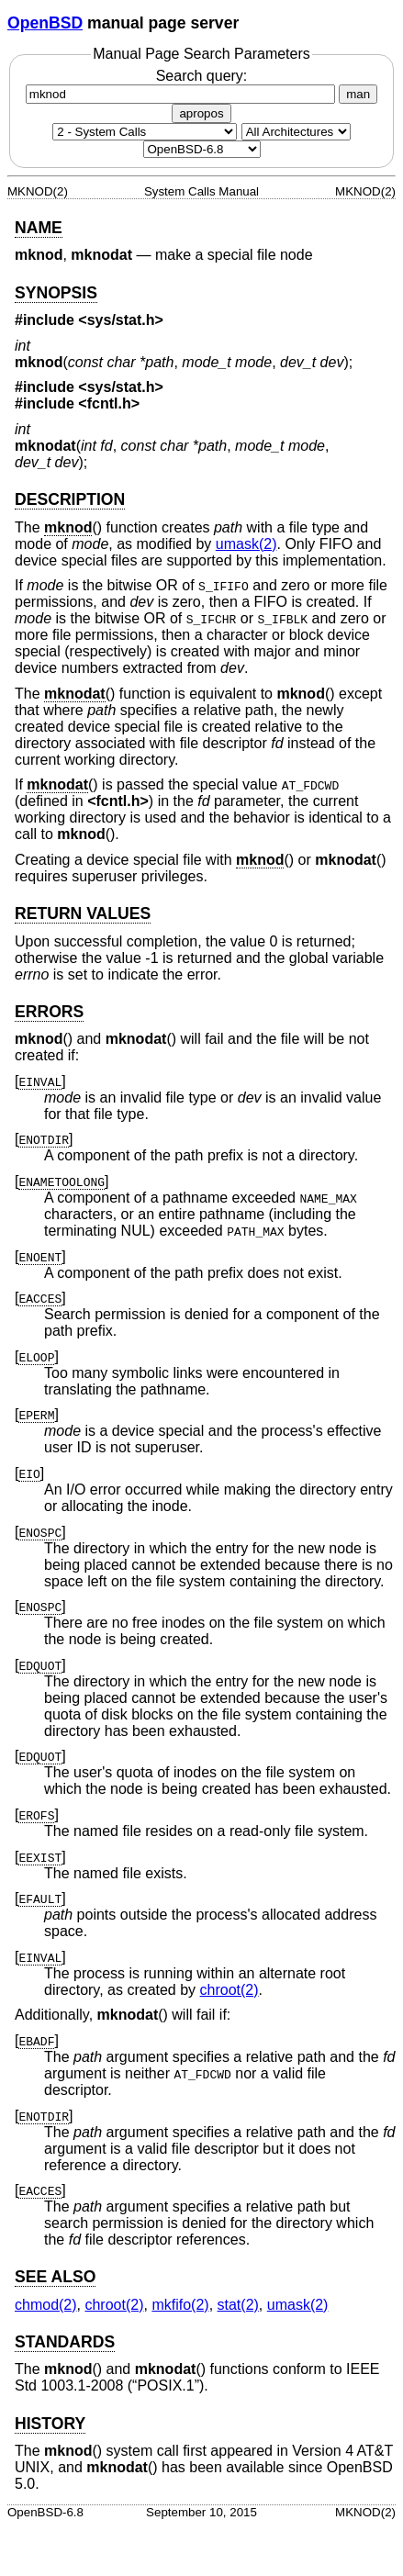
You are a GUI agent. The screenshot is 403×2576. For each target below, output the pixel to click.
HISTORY (50, 2423)
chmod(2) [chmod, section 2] (46, 2305)
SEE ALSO (55, 2277)
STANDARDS (65, 2342)
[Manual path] (202, 149)
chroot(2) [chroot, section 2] (229, 1990)
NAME (38, 227)
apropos (201, 113)
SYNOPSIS (56, 293)
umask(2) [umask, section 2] (246, 544)
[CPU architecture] (296, 131)
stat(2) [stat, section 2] (238, 2305)
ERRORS (49, 1011)
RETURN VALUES (83, 913)
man (358, 94)
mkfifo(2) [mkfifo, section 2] (179, 2305)
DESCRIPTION (70, 499)
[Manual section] (144, 131)
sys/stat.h (121, 320)
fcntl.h (109, 403)
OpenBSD (45, 23)
